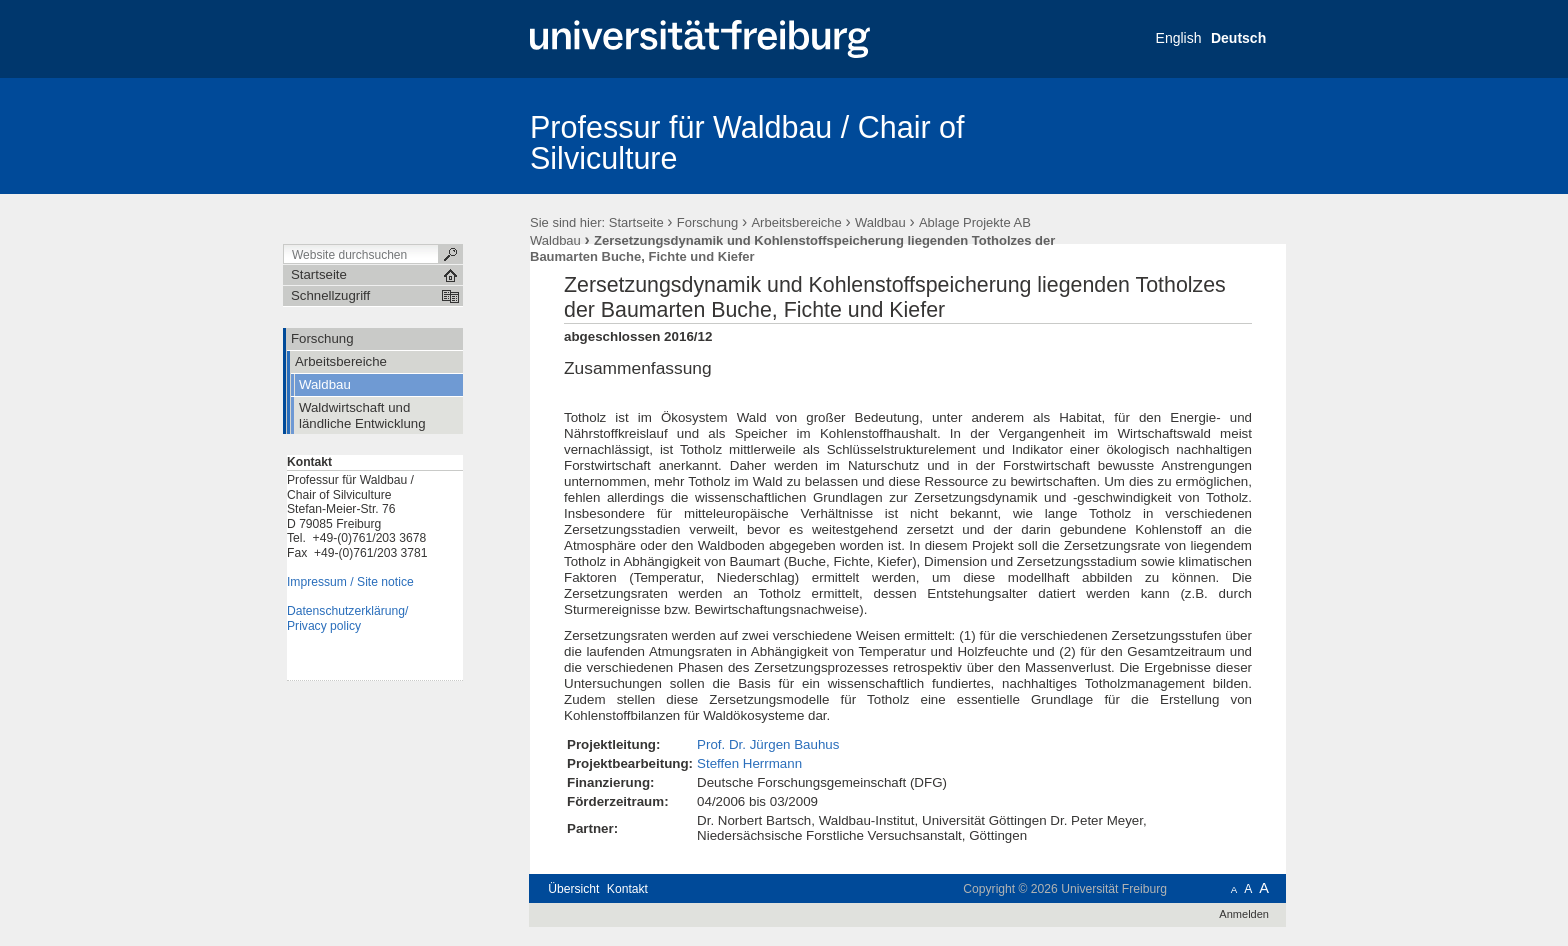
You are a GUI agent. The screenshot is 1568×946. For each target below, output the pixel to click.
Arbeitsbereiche (796, 222)
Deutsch (1238, 38)
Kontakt (627, 889)
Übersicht (573, 889)
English (1179, 38)
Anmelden (1244, 914)
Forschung (707, 222)
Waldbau (880, 222)
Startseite (636, 222)
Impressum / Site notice (350, 582)
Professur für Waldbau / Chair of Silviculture (747, 142)
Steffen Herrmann (749, 763)
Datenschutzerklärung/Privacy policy (347, 618)
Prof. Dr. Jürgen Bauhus (768, 744)
